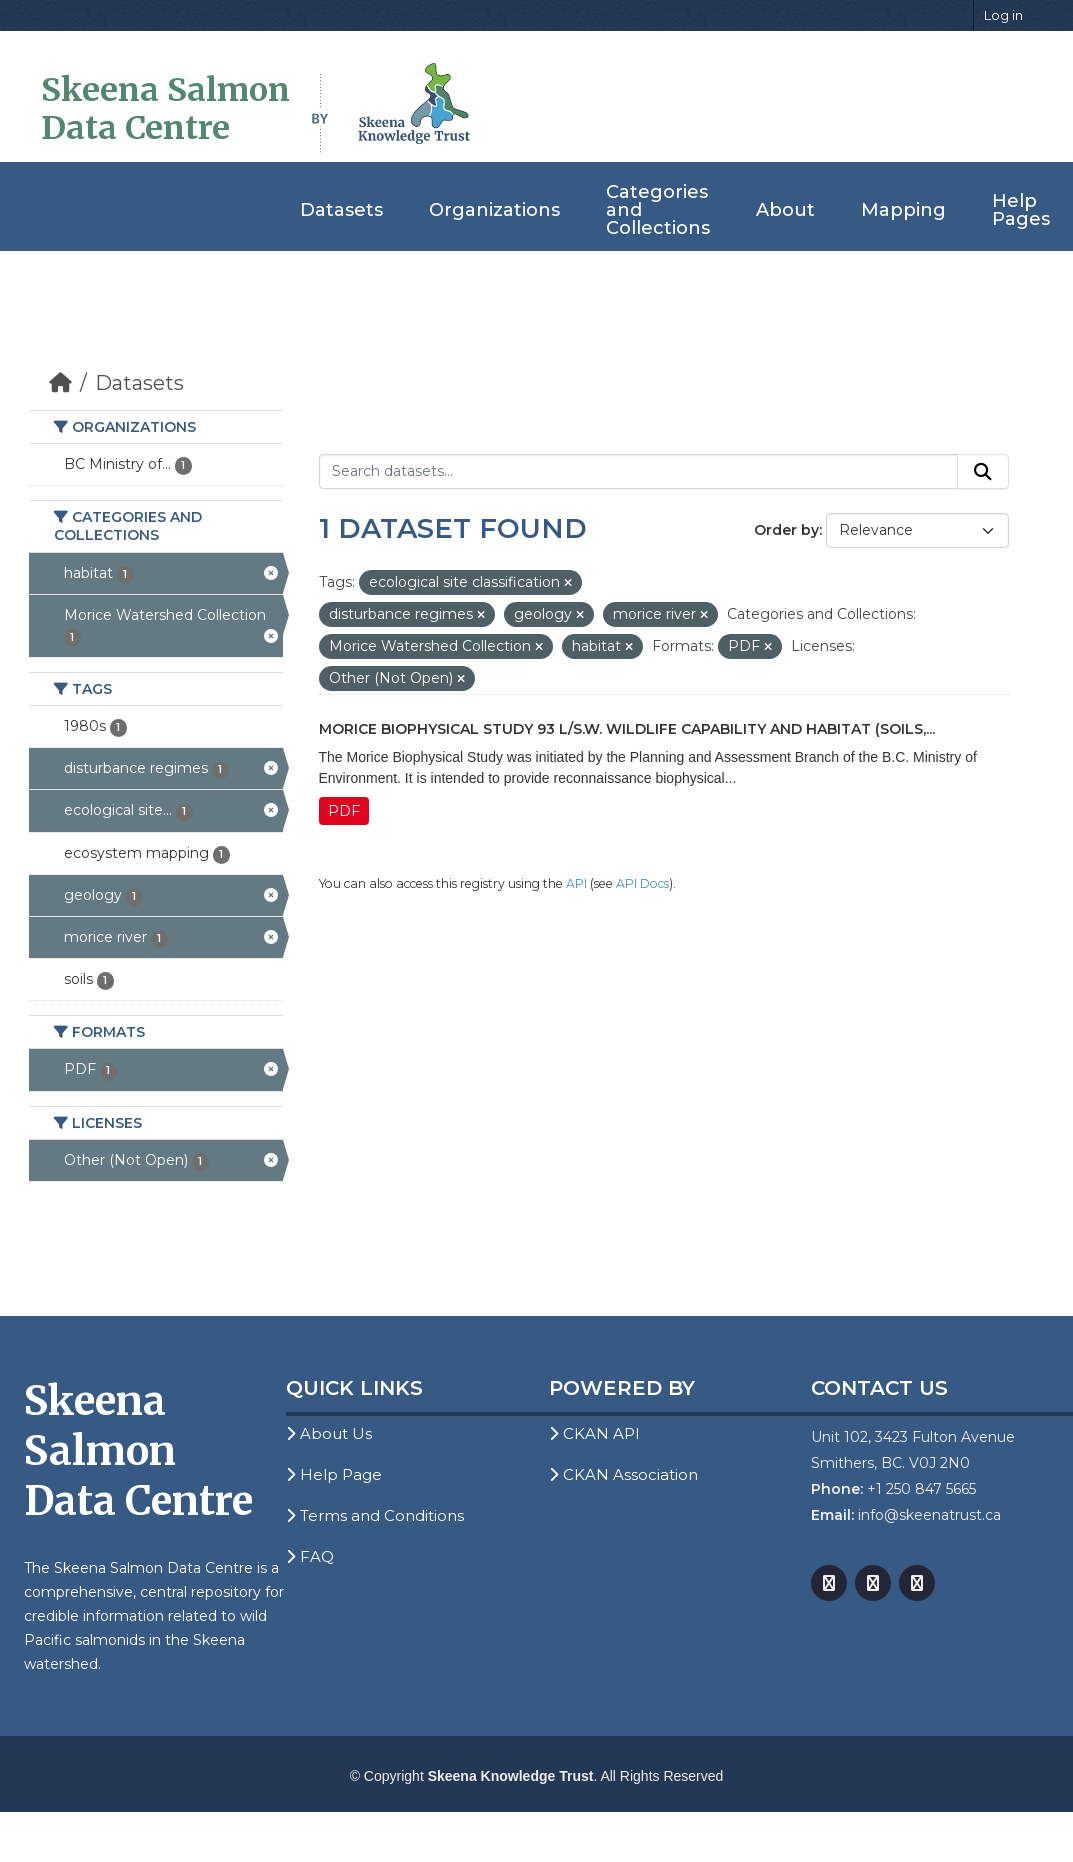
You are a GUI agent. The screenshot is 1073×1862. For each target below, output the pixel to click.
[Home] (60, 383)
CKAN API (594, 1433)
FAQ (310, 1556)
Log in (1003, 15)
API (576, 883)
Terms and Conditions (375, 1515)
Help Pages (1021, 210)
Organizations (494, 210)
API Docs (642, 883)
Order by (786, 530)
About (785, 210)
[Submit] (983, 472)
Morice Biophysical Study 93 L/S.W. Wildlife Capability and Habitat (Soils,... (627, 729)
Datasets (341, 210)
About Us (329, 1433)
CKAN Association (623, 1474)
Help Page (334, 1474)
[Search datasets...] (638, 472)
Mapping (903, 210)
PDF (344, 811)
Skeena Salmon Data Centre (165, 109)
